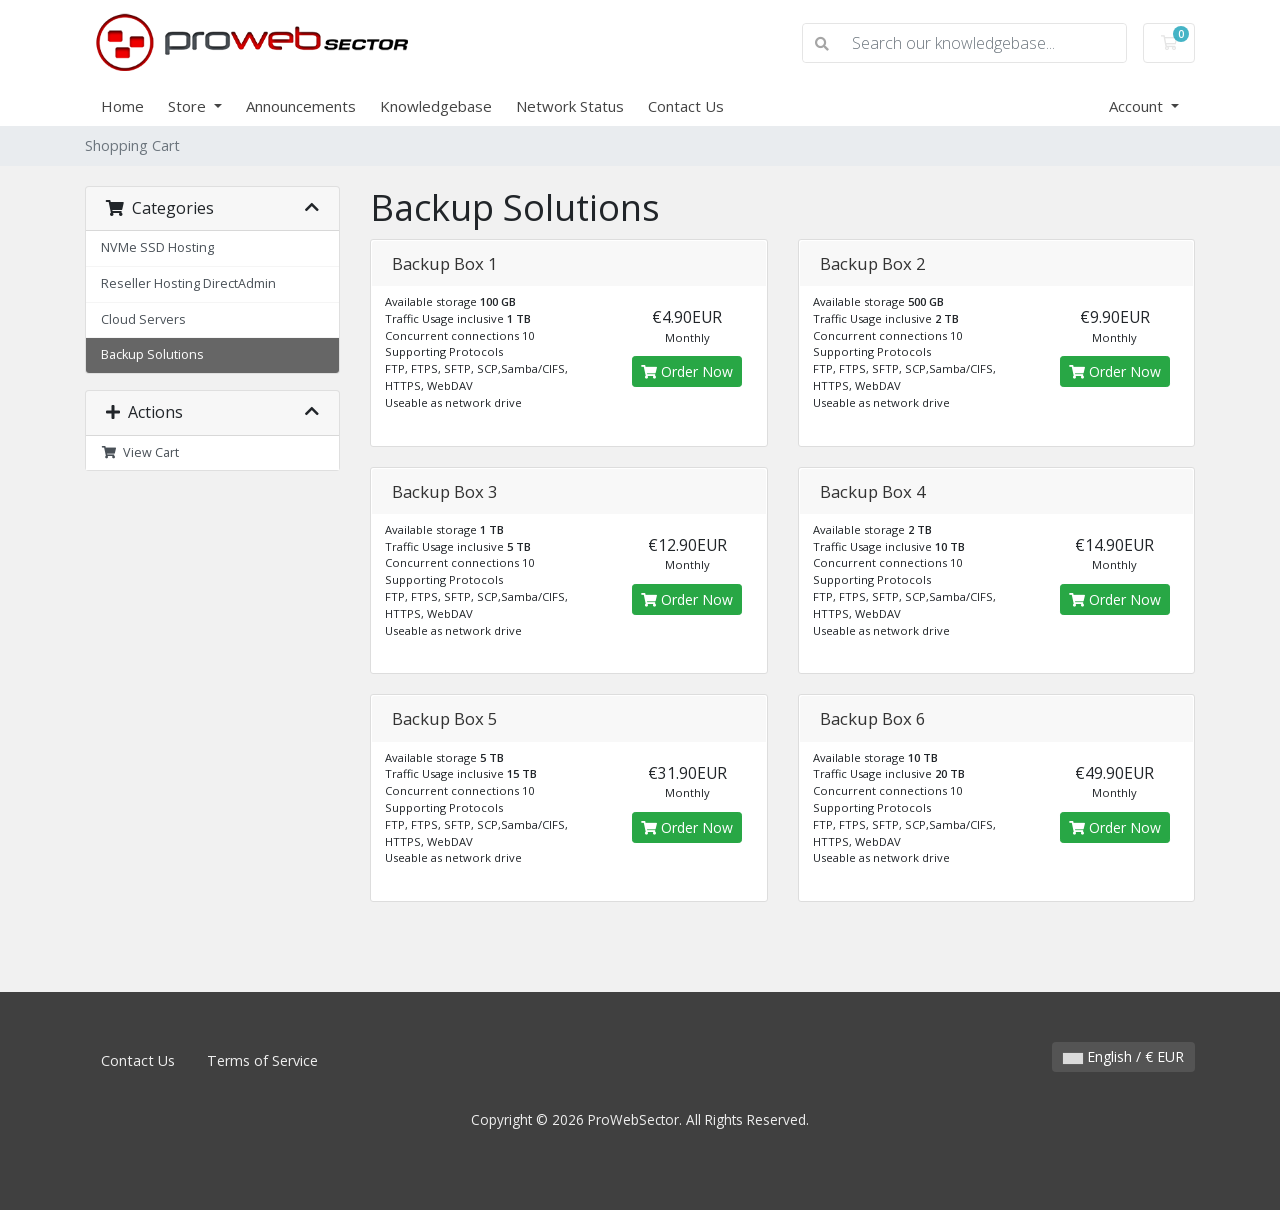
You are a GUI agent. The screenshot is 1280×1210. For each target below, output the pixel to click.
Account (1138, 106)
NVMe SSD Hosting (157, 247)
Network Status (570, 106)
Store (189, 106)
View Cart (140, 452)
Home (122, 106)
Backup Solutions (152, 354)
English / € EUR (1123, 1056)
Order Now (687, 371)
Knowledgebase (436, 106)
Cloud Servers (143, 319)
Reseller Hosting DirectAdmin (188, 283)
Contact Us (686, 106)
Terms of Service (262, 1060)
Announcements (301, 106)
